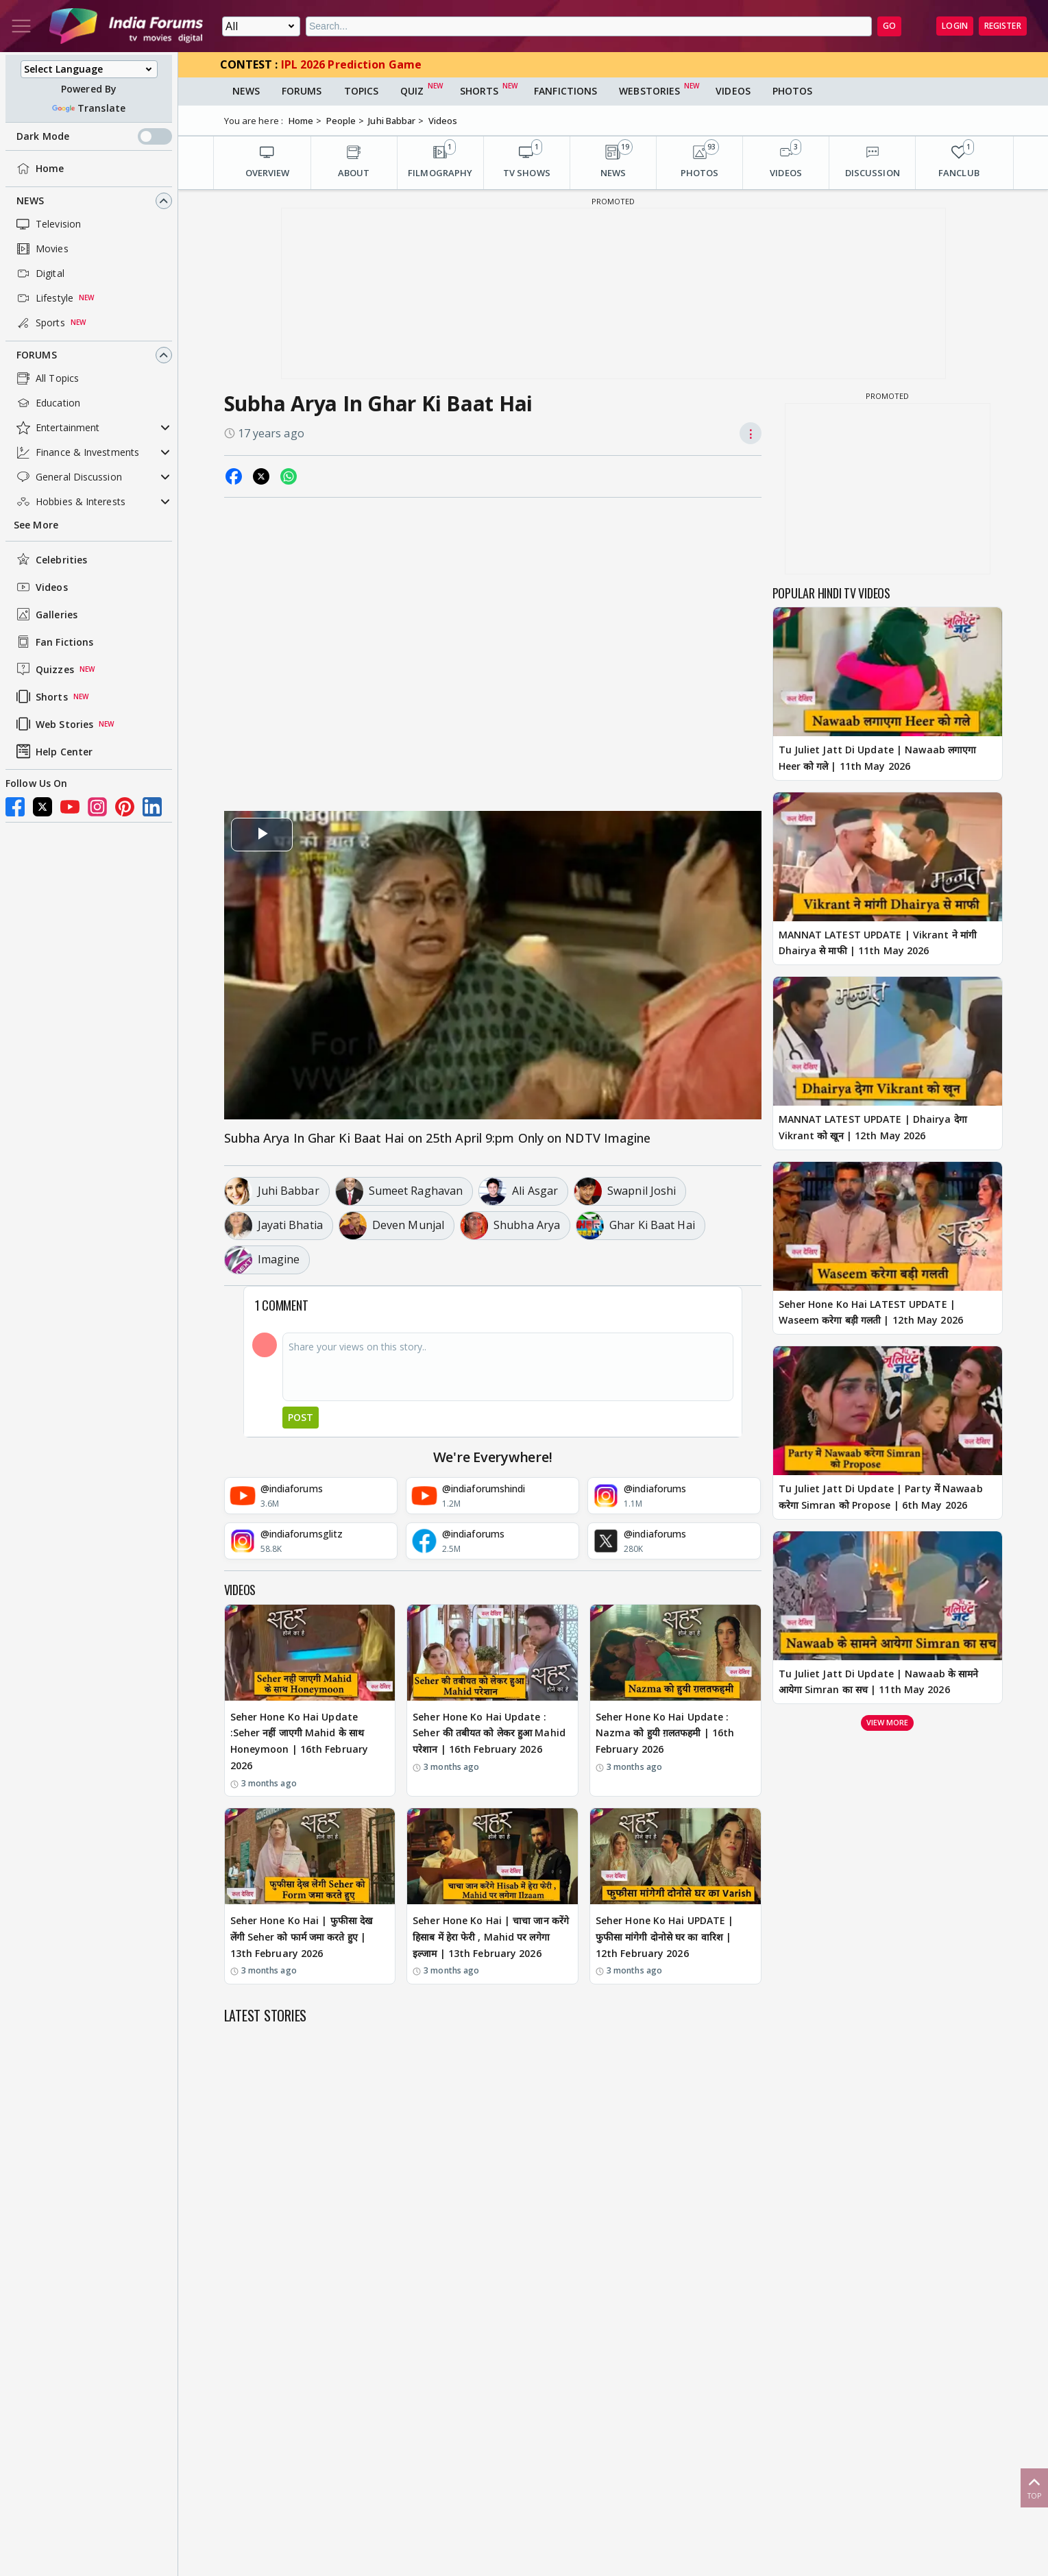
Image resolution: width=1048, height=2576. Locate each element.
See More (36, 524)
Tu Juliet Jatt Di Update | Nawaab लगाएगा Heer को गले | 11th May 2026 (878, 758)
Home (39, 168)
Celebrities (50, 559)
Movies (41, 248)
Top (1034, 2487)
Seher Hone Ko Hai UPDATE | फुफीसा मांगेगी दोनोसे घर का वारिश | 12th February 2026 (665, 1937)
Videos (41, 586)
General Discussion (68, 477)
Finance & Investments (76, 452)
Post (300, 1417)
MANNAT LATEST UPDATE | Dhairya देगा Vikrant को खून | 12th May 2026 (873, 1127)
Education (47, 403)
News (30, 200)
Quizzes (44, 669)
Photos (792, 90)
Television (47, 224)
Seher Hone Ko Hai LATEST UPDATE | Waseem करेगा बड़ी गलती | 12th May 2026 (871, 1312)
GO (889, 26)
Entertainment (56, 427)
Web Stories (53, 723)
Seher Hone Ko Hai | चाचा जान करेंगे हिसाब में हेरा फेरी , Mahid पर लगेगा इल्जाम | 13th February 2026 (491, 1937)
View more (887, 1722)
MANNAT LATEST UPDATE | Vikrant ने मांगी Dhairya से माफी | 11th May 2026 (878, 943)
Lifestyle (43, 298)
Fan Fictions (53, 641)
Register (1002, 26)
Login (955, 26)
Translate (88, 107)
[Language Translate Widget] (89, 69)
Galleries (45, 614)
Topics (361, 90)
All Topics (46, 378)
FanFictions (565, 90)
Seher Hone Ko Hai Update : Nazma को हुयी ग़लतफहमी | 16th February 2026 (665, 1733)
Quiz (412, 90)
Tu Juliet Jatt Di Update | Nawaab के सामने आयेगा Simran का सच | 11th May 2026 (879, 1682)
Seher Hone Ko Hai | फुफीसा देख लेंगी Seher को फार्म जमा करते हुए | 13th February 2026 (301, 1937)
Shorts (41, 696)
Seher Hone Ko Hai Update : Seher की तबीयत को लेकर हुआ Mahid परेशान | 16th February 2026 (489, 1733)
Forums (36, 354)
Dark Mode (94, 136)
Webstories (649, 90)
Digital (39, 273)
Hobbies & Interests (69, 501)
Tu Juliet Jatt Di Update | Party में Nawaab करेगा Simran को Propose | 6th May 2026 (881, 1496)
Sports (39, 322)
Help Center (53, 751)
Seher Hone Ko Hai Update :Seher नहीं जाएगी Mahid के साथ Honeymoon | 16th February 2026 (299, 1741)
